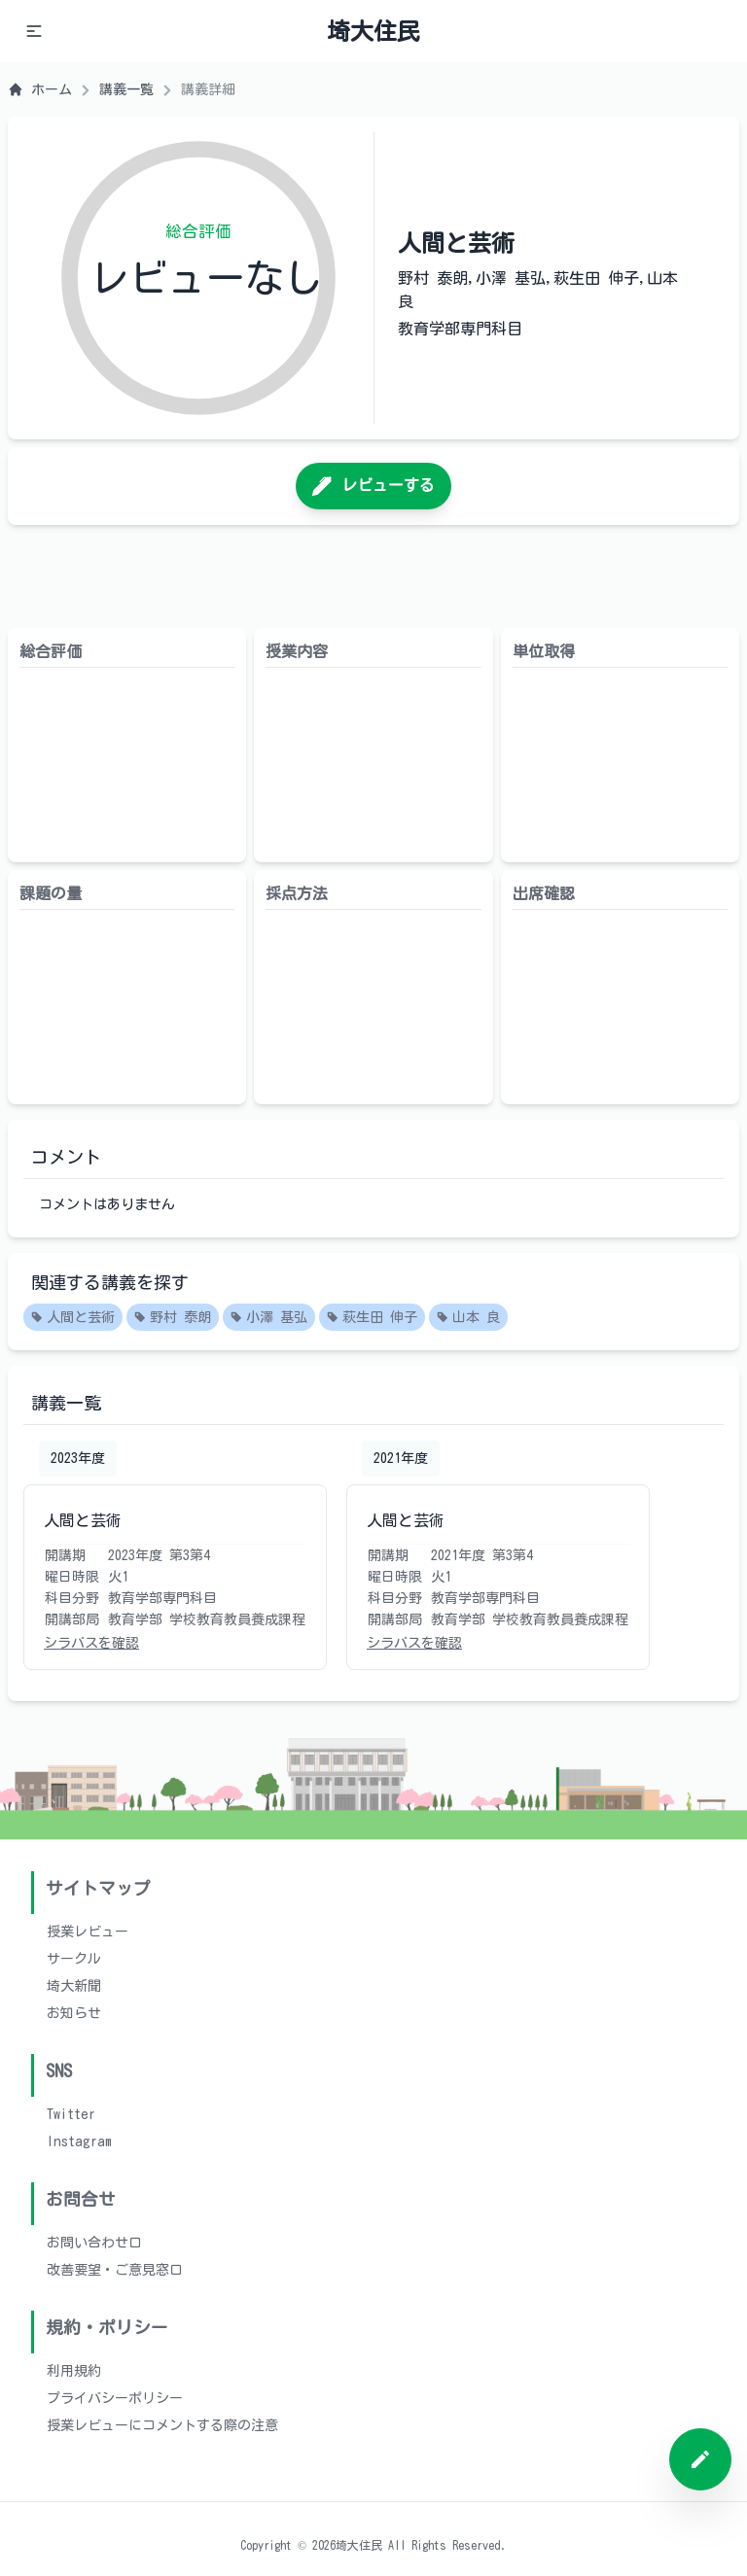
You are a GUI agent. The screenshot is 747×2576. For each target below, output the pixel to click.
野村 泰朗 (172, 1318)
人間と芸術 (73, 1318)
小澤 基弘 (269, 1318)
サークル (74, 1959)
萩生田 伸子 (372, 1318)
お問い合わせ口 (94, 2242)
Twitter (71, 2114)
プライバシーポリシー (115, 2398)
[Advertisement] (373, 576)
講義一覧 (126, 89)
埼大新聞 (74, 1986)
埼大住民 (373, 31)
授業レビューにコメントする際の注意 (162, 2425)
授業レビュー (87, 1931)
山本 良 (468, 1318)
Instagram (79, 2141)
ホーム (40, 89)
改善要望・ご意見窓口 (115, 2270)
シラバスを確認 (91, 1643)
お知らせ (74, 2013)
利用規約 (74, 2371)
